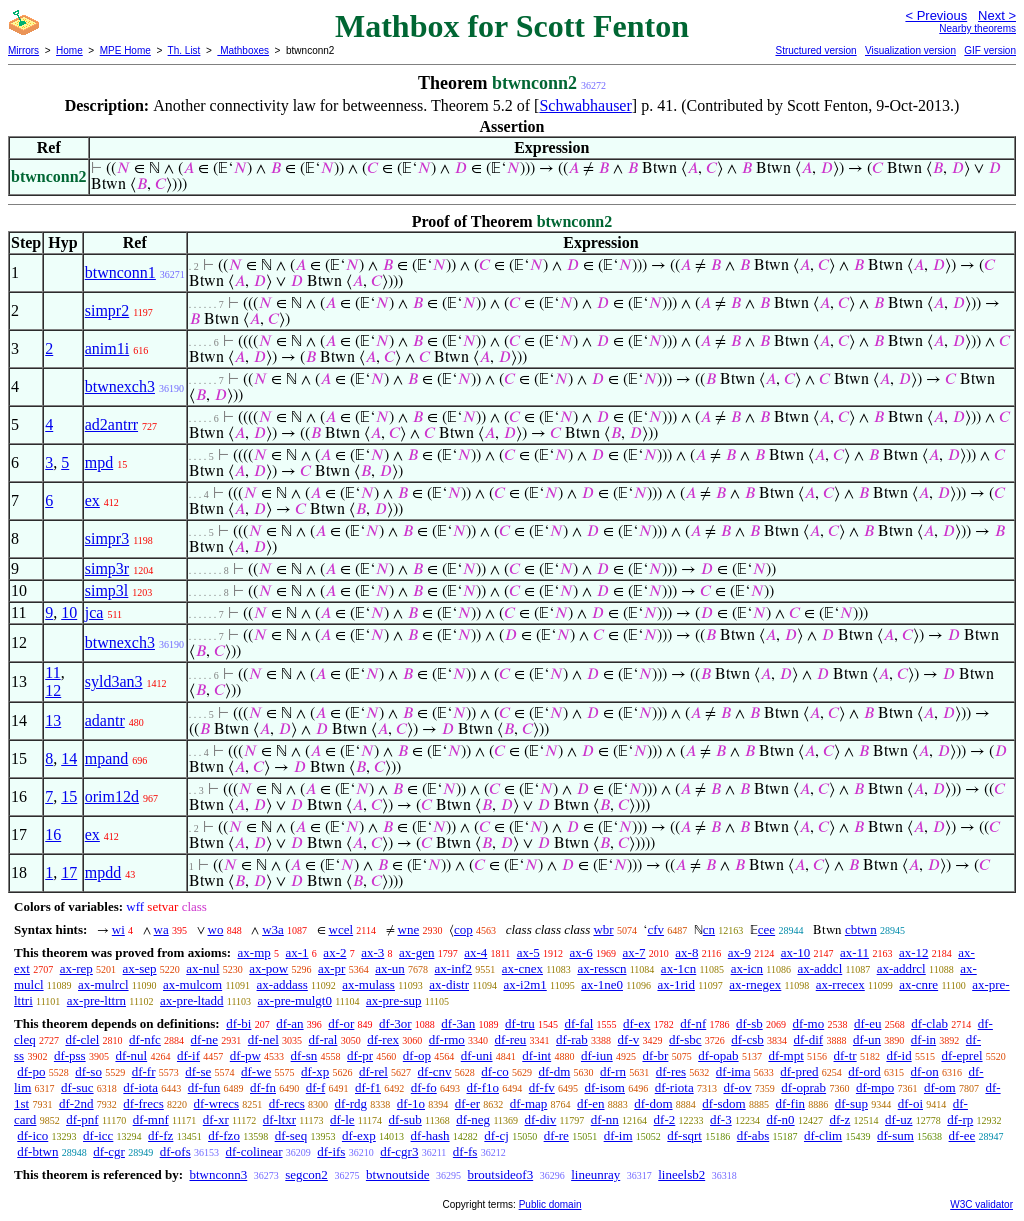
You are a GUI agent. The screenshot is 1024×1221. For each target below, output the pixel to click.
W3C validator (981, 1204)
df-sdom (723, 1103)
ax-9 (739, 952)
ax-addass (282, 984)
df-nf (693, 1023)
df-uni (477, 1055)
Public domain (550, 1204)
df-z (839, 1119)
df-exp (359, 1135)
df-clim (823, 1135)
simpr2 (107, 310)
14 (69, 758)
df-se (198, 1071)
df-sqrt (684, 1135)
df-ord (864, 1071)
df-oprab (803, 1087)
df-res (671, 1071)
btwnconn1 (120, 272)
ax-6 (581, 952)
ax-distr (449, 984)
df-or (341, 1023)
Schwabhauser (585, 105)
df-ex (636, 1023)
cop (463, 929)
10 (69, 612)
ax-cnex (522, 968)
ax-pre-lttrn (96, 1000)
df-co (494, 1071)
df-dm (554, 1071)
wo (216, 929)
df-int (536, 1055)
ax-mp (254, 952)
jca (94, 612)
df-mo (808, 1023)
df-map (529, 1103)
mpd (99, 462)
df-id (898, 1055)
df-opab (718, 1055)
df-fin (790, 1103)
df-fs (465, 1151)
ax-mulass (368, 984)
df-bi (238, 1023)
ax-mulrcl (103, 984)
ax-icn (747, 968)
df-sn (304, 1055)
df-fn (263, 1087)
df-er (467, 1103)
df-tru (520, 1023)
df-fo (424, 1087)
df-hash (430, 1135)
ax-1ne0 (602, 984)
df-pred (799, 1071)
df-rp (960, 1119)
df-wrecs (216, 1103)
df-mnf (151, 1119)
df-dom (653, 1103)
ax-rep (76, 968)
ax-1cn (678, 968)
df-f (316, 1087)
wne (409, 929)
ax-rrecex (840, 984)
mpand (107, 758)
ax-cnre (918, 984)
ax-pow (268, 968)
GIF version (990, 50)
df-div (541, 1119)
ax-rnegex (755, 984)
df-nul (131, 1055)
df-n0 (780, 1119)
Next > (997, 15)
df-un (867, 1039)
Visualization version (910, 50)
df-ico (32, 1135)
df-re (556, 1135)
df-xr (216, 1119)
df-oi (910, 1103)
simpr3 (107, 538)
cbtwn (861, 929)
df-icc (98, 1135)
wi (118, 929)
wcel (341, 929)
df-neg (473, 1119)
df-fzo (224, 1135)
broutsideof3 (500, 1174)
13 (53, 720)
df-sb (749, 1023)
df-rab (572, 1039)
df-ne (204, 1039)
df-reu (511, 1039)
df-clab (929, 1023)
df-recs (287, 1103)
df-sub (405, 1119)
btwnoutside (398, 1174)
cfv (655, 929)
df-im (618, 1135)
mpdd (103, 872)
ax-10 (796, 952)
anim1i (107, 348)
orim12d (112, 796)
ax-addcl (820, 968)
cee (766, 929)
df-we (256, 1071)
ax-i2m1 (524, 984)
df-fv (542, 1087)
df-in (923, 1039)
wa (161, 929)
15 (69, 796)
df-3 (721, 1119)
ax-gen (416, 952)
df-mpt (785, 1055)
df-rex (383, 1039)
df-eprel (961, 1055)
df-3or (395, 1023)
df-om (940, 1087)
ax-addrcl (901, 968)
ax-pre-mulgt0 (295, 1000)
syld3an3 (114, 681)
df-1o (411, 1103)
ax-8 (686, 952)
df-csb (747, 1039)
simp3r (107, 568)
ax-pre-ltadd (192, 1000)
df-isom (605, 1087)
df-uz (898, 1119)
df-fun (204, 1087)
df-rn (613, 1071)
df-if (188, 1055)
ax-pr (331, 968)
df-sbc (685, 1039)
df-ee (962, 1135)
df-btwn (37, 1151)
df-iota (140, 1087)
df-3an (458, 1023)
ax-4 (475, 952)
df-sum (895, 1135)
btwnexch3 (120, 386)
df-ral (323, 1039)
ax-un (390, 968)
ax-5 (528, 952)
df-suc (77, 1087)
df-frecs (143, 1103)
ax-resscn (601, 968)
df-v (629, 1039)
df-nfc (145, 1039)
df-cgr (109, 1151)
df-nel (263, 1039)
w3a (273, 929)
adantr (105, 720)
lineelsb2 (681, 1174)
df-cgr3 (399, 1151)
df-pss (70, 1055)
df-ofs (175, 1151)
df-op (417, 1055)
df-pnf (82, 1119)
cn (709, 929)
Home (69, 50)
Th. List (184, 50)
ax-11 (854, 952)
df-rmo (447, 1039)
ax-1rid (676, 984)
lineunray (595, 1174)
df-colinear (253, 1151)
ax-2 (334, 952)
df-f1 (368, 1087)
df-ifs (331, 1151)
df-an (289, 1023)
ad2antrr (111, 424)
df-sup (851, 1103)
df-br (655, 1055)
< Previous (936, 15)
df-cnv (435, 1071)
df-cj (496, 1135)
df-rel (373, 1071)
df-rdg (351, 1103)
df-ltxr (279, 1119)
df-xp (315, 1071)
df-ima (733, 1071)
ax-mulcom (192, 984)
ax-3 (372, 952)
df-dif (809, 1039)
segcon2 (306, 1174)
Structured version (815, 50)
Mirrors (23, 50)
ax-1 (297, 952)
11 (52, 672)
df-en (590, 1103)
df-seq (291, 1135)
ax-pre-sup (394, 1000)
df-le (342, 1119)
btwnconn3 (218, 1174)
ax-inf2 (454, 968)
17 (69, 872)
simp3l (107, 590)
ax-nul (202, 968)
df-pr (360, 1055)
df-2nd (76, 1103)
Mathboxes (243, 50)
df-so (88, 1071)
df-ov (737, 1087)
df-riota (674, 1087)
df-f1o (483, 1087)
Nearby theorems (977, 28)
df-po (31, 1071)
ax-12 (914, 952)
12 (53, 690)
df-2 (665, 1119)
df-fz (160, 1135)
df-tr (845, 1055)
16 (53, 834)
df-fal (578, 1023)
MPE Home (125, 50)
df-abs (753, 1135)
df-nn (605, 1119)
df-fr (144, 1071)
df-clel (82, 1039)
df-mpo (875, 1087)
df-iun (597, 1055)
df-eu (867, 1023)
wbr (603, 929)
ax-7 (633, 952)
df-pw (245, 1055)
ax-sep (140, 968)
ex (92, 500)
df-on (925, 1071)
